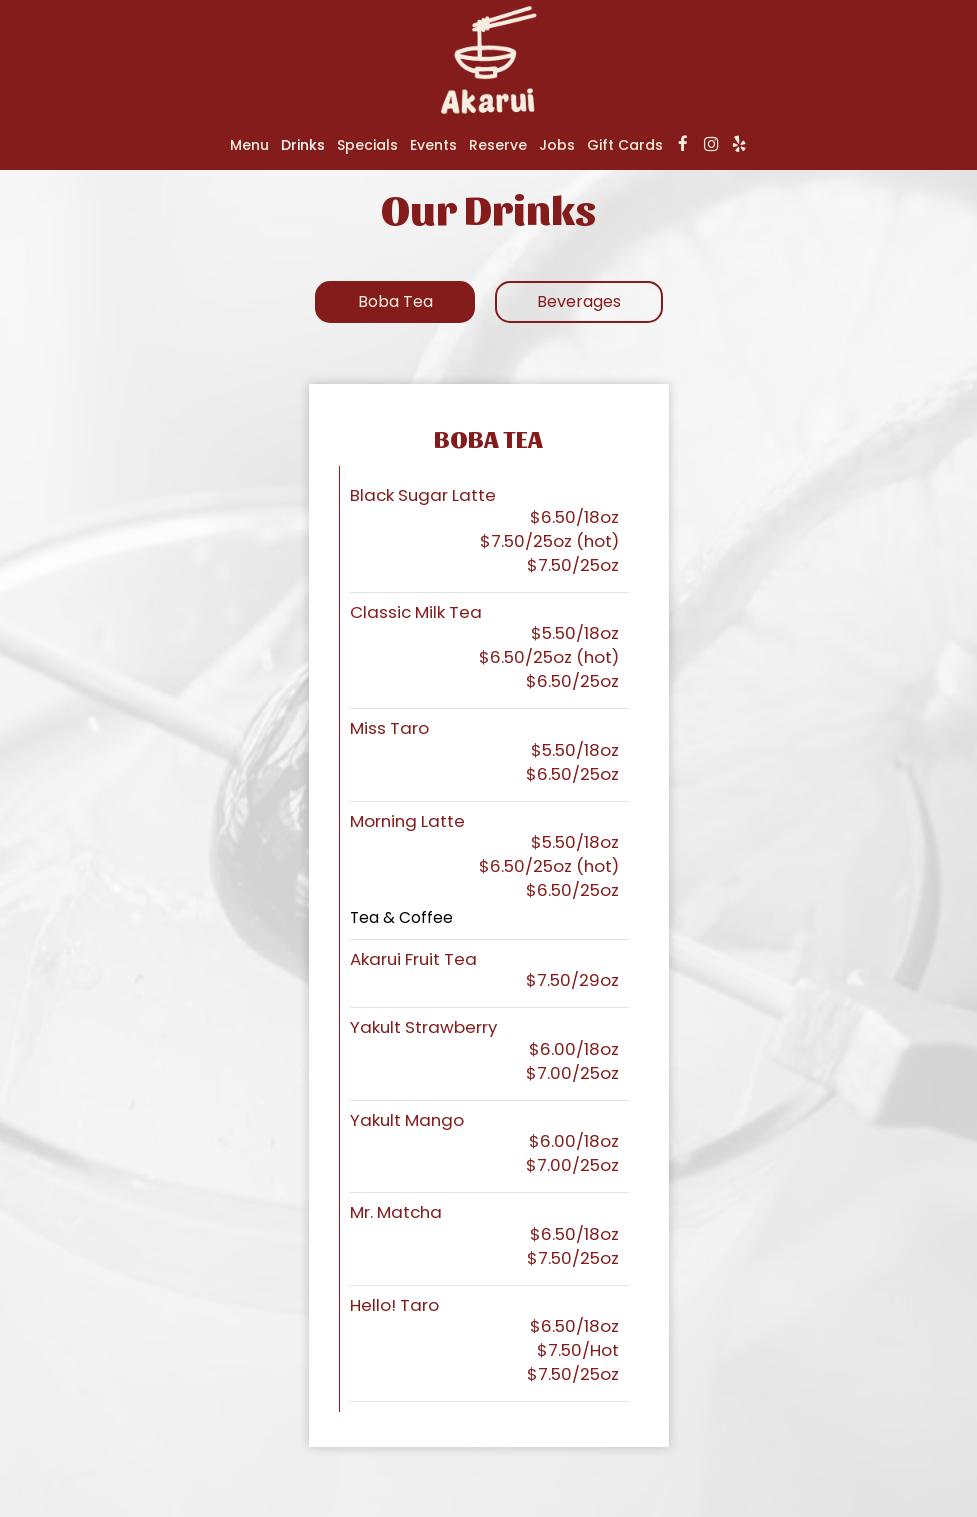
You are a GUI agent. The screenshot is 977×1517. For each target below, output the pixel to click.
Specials (367, 145)
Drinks (303, 145)
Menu (249, 145)
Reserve (498, 145)
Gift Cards (625, 145)
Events (433, 145)
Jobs (557, 145)
